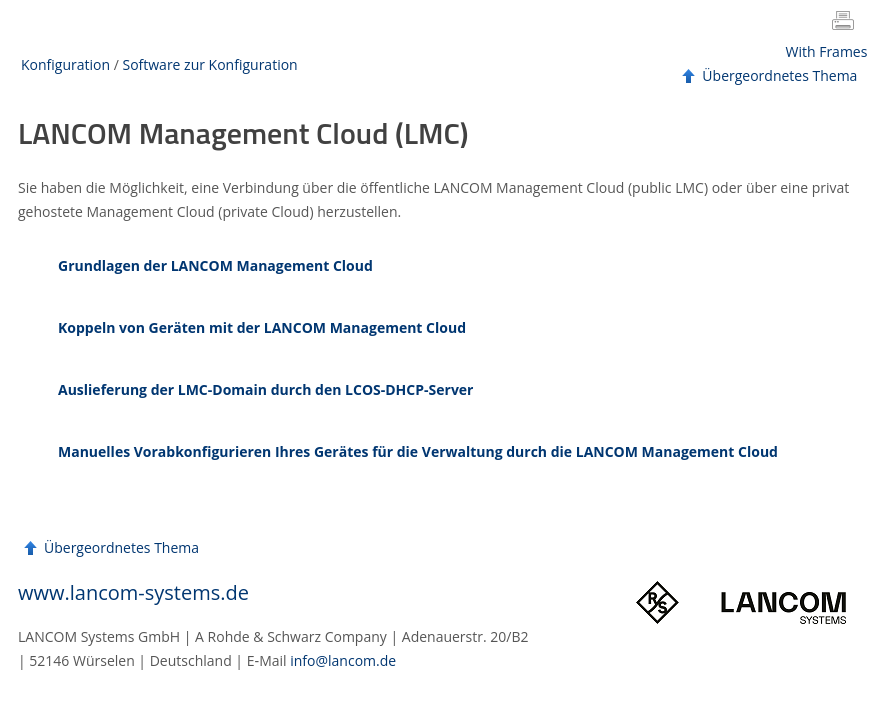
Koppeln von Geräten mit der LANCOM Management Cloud (262, 327)
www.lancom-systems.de (133, 592)
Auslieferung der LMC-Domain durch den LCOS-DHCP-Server (265, 389)
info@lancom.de (343, 660)
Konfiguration (65, 64)
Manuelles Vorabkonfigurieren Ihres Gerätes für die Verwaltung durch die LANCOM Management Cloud (418, 451)
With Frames (827, 51)
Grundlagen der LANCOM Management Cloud (215, 265)
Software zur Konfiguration (209, 64)
